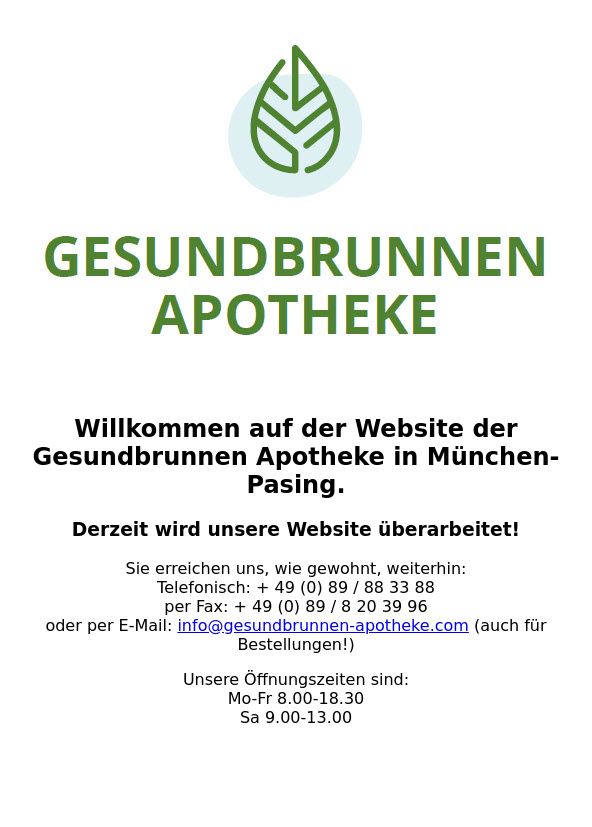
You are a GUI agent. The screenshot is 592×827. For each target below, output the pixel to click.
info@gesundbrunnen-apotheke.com (323, 625)
